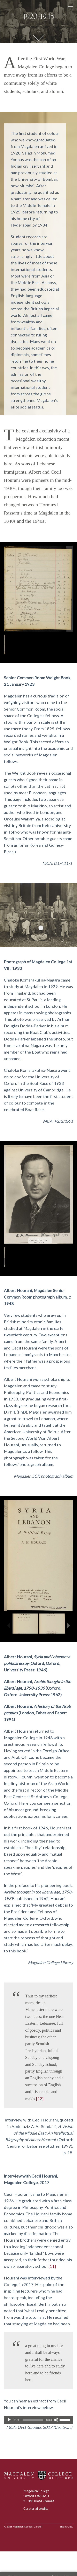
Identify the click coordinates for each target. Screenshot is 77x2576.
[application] (38, 2420)
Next (70, 1626)
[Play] (9, 2420)
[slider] (33, 2420)
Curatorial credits (35, 2508)
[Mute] (56, 2420)
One (69, 2526)
